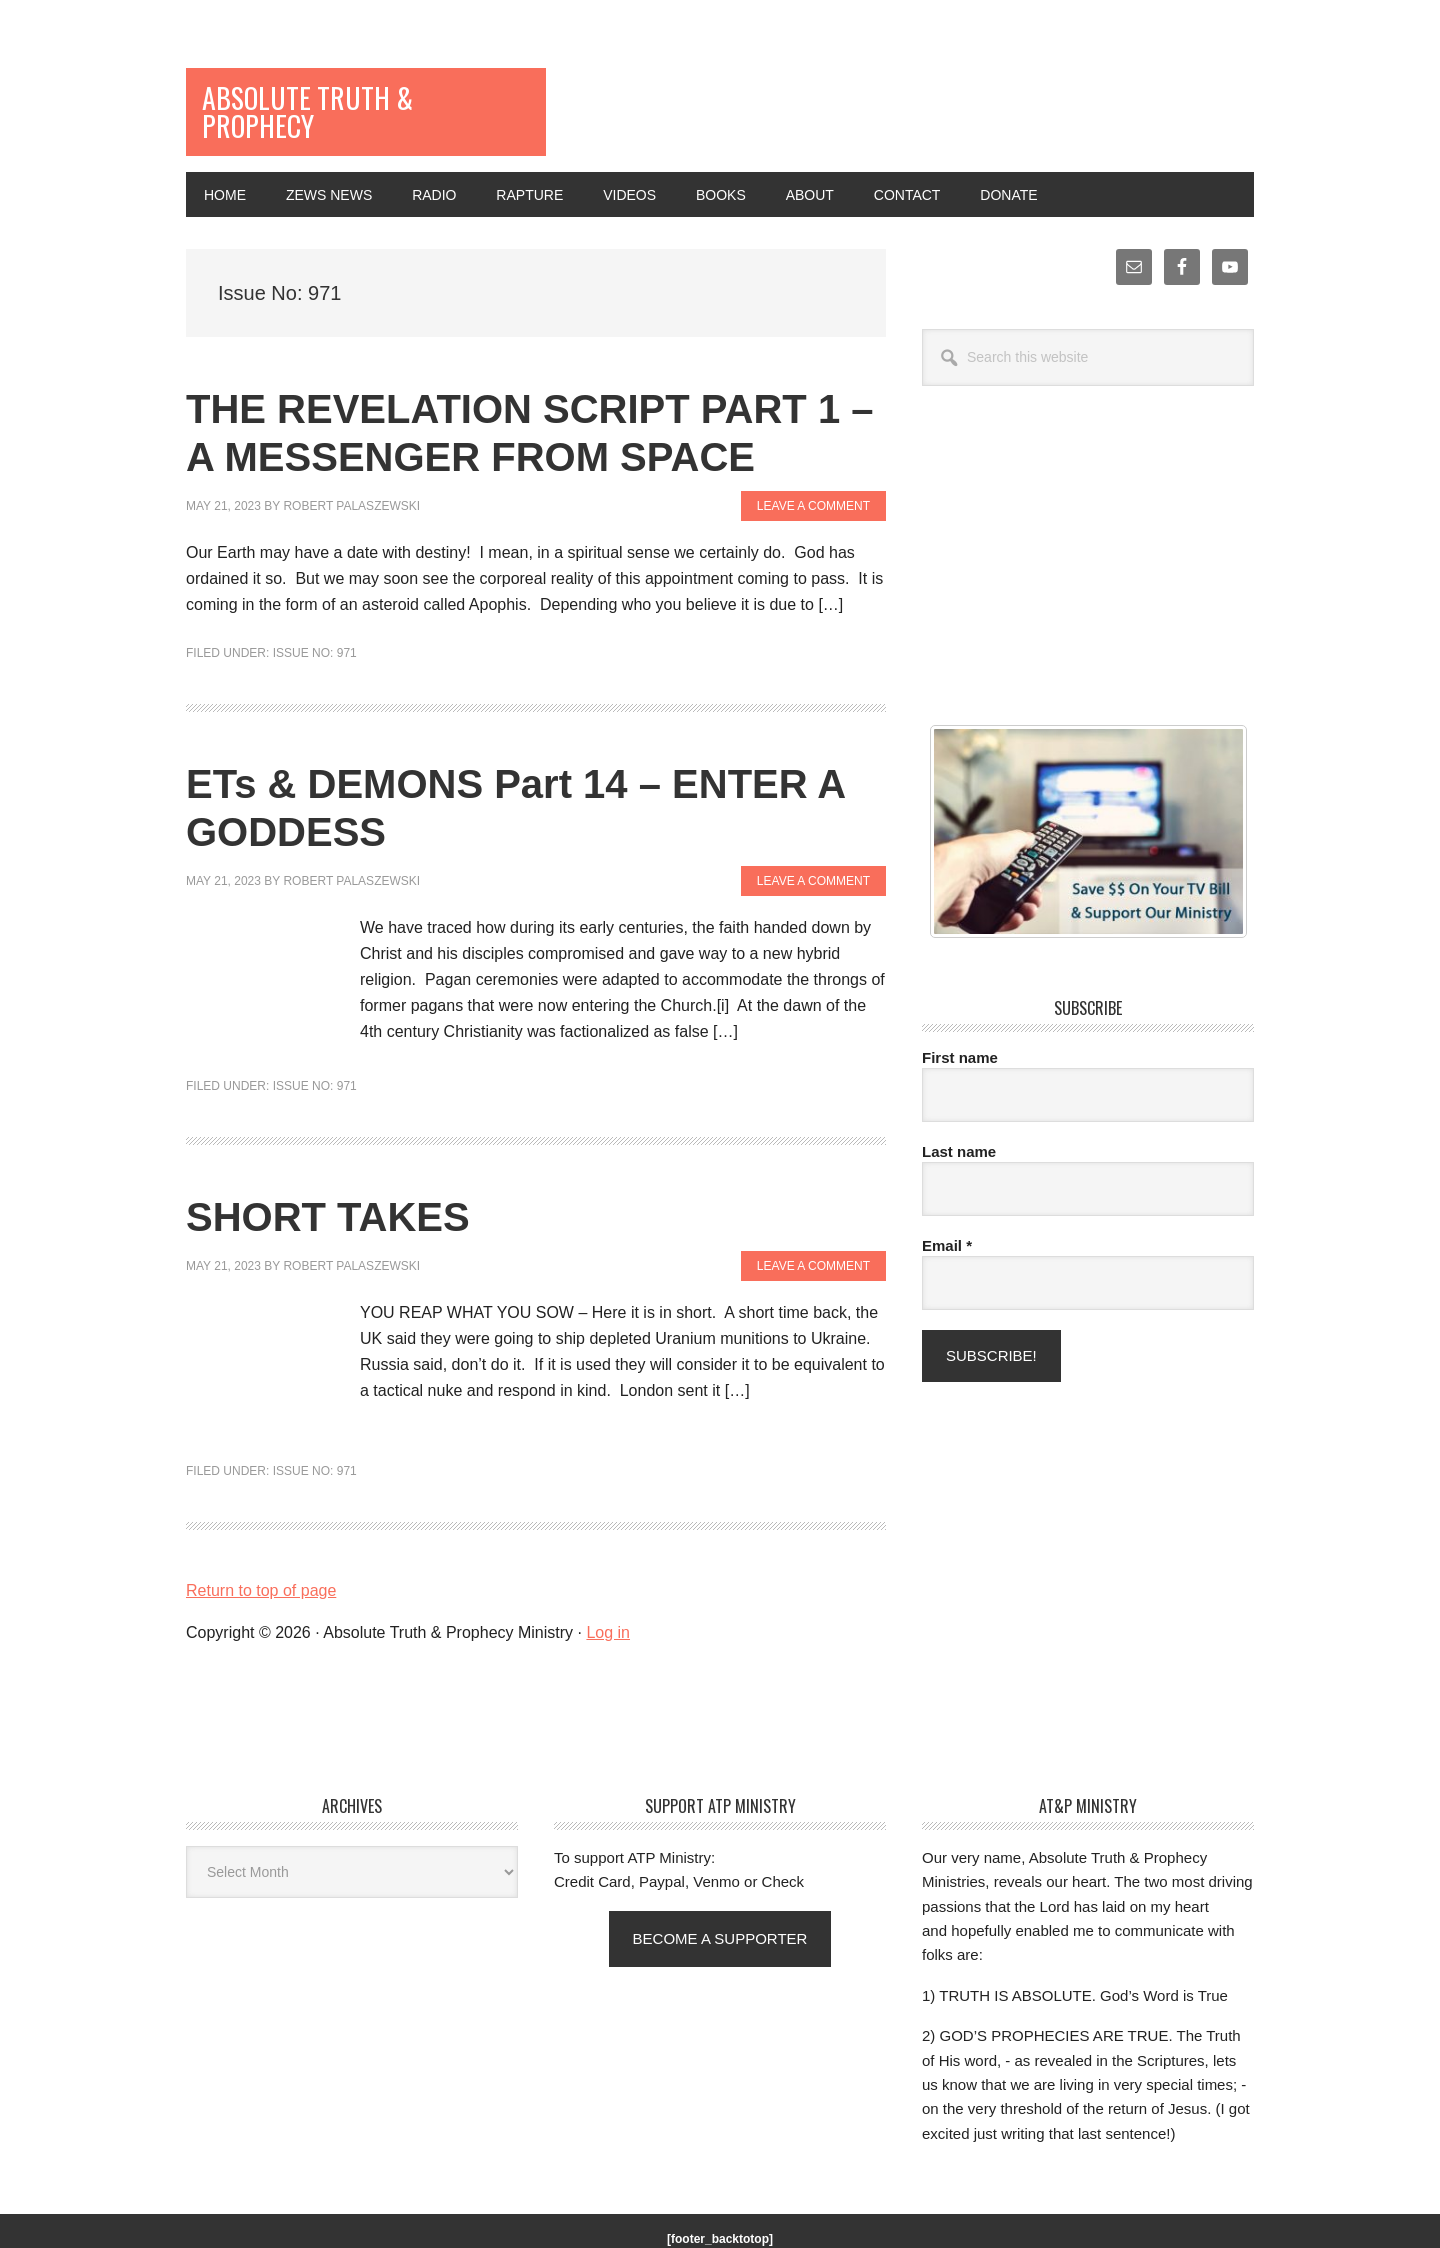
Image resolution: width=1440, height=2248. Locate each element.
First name (960, 1020)
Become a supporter (720, 1901)
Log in (608, 1595)
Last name (959, 1114)
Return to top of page (261, 1553)
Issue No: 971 (315, 617)
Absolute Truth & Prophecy (320, 94)
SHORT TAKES (328, 1180)
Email (947, 1208)
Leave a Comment (813, 469)
